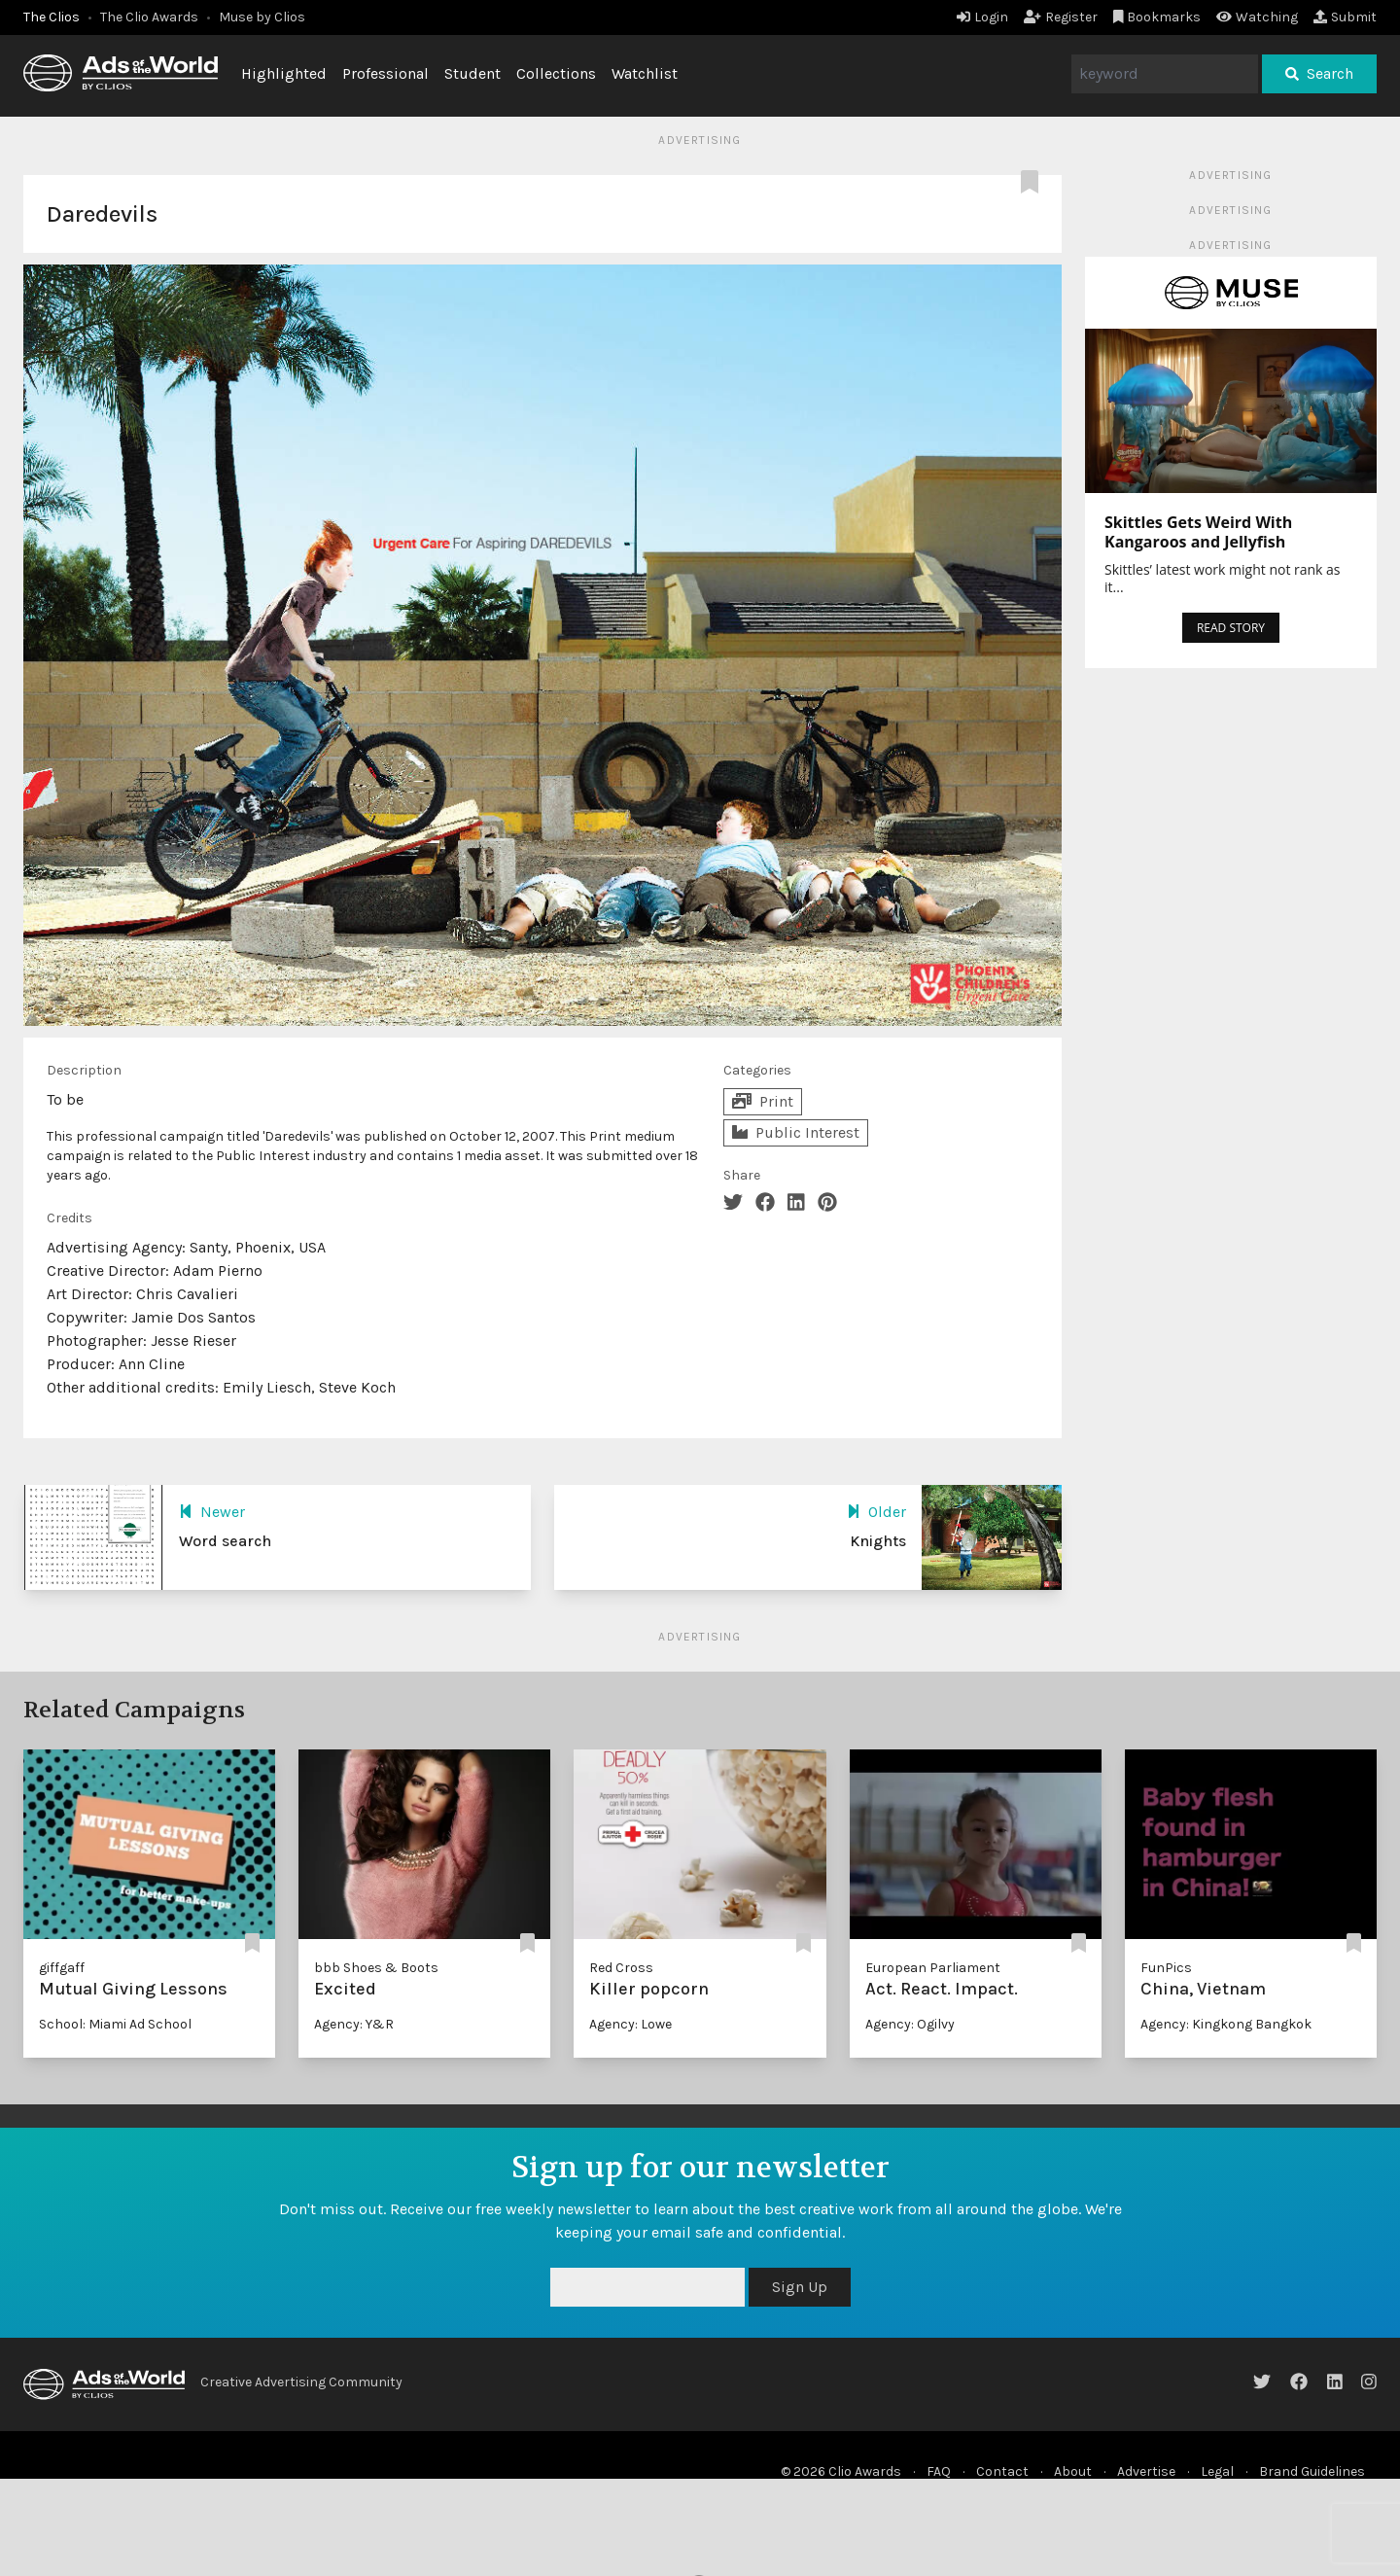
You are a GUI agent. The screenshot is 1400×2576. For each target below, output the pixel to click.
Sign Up (799, 2286)
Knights (878, 1541)
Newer (212, 1511)
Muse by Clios (262, 17)
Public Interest (795, 1132)
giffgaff (62, 1967)
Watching (1257, 17)
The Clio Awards (149, 17)
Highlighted (284, 73)
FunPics (1166, 1967)
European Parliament (932, 1967)
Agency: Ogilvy (910, 2024)
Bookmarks (1157, 17)
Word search (225, 1541)
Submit (1345, 17)
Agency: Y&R (354, 2024)
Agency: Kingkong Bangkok (1226, 2024)
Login (982, 17)
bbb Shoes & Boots (376, 1967)
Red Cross (621, 1967)
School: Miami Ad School (115, 2024)
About (1073, 2471)
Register (1061, 17)
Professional (385, 73)
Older (876, 1511)
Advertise (1146, 2471)
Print (762, 1101)
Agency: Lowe (630, 2024)
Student (472, 73)
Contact (1002, 2471)
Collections (556, 73)
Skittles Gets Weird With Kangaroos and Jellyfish (1198, 532)
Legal (1217, 2471)
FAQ (939, 2471)
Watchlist (645, 73)
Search (1319, 73)
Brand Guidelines (1312, 2471)
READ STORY (1231, 627)
